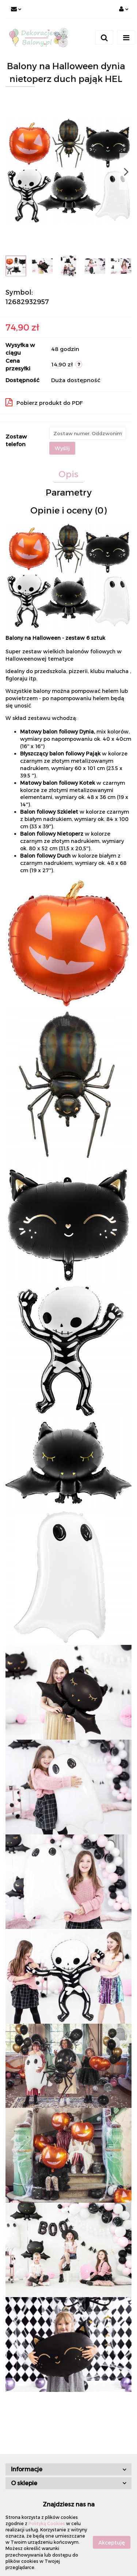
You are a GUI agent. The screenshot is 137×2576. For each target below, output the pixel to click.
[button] (68, 2469)
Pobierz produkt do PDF (44, 402)
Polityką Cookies (46, 2523)
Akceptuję (111, 2542)
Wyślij (62, 448)
